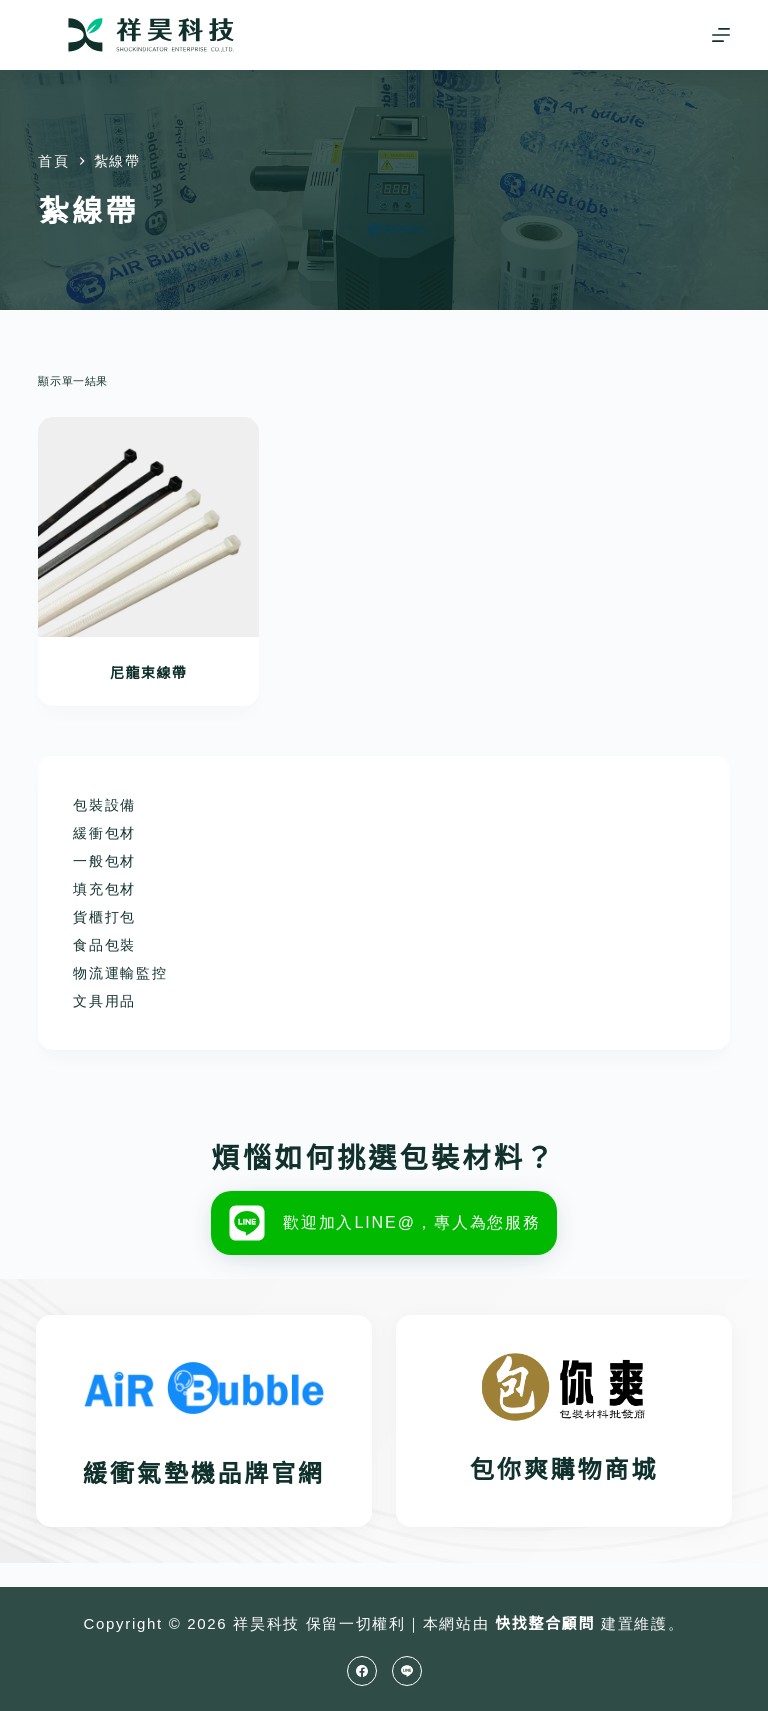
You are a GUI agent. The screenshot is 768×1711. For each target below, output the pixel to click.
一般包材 (104, 861)
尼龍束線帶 (148, 673)
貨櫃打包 (104, 917)
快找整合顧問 (545, 1623)
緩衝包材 (104, 833)
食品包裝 (104, 945)
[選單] (721, 35)
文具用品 (104, 1001)
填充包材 (104, 889)
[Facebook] (362, 1671)
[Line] (407, 1671)
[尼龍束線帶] (148, 527)
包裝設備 (104, 805)
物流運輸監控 (120, 973)
